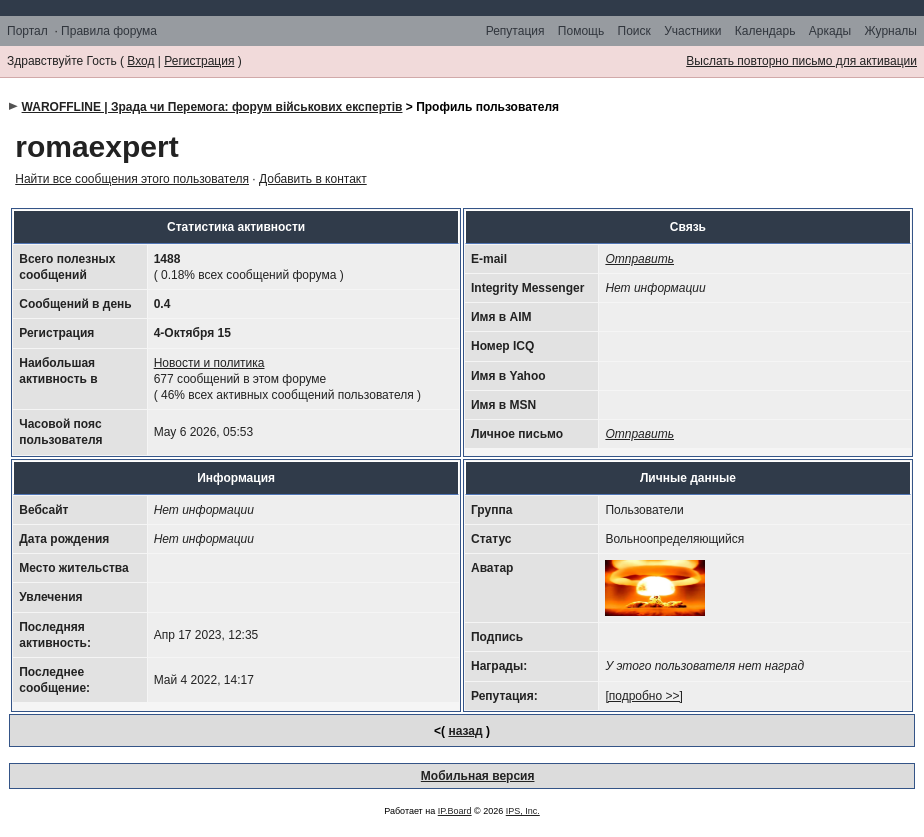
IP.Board (455, 811)
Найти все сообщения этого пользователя (132, 179)
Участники (692, 31)
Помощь (581, 31)
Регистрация (199, 61)
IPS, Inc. (523, 811)
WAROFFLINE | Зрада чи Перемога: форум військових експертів (212, 107)
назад (465, 731)
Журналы (891, 31)
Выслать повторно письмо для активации (801, 61)
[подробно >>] (643, 696)
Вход (140, 61)
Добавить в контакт (313, 179)
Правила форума (109, 31)
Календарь (765, 31)
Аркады (830, 31)
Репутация (515, 31)
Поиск (634, 31)
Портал (27, 31)
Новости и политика (209, 363)
